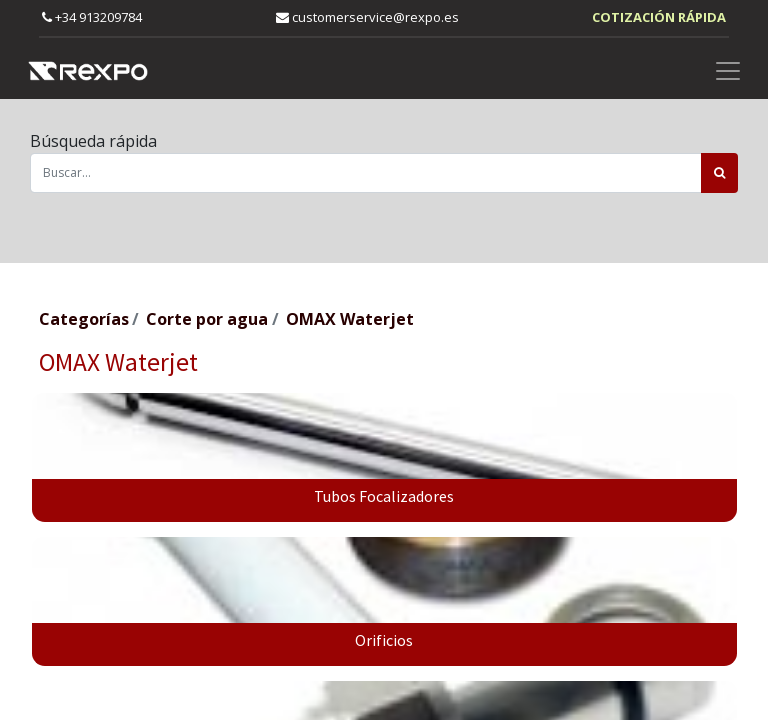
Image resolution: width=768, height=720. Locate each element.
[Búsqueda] (719, 173)
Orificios (384, 640)
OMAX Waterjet (350, 319)
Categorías (84, 319)
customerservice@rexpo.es (367, 17)
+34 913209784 (92, 17)
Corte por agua (207, 319)
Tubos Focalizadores (384, 496)
